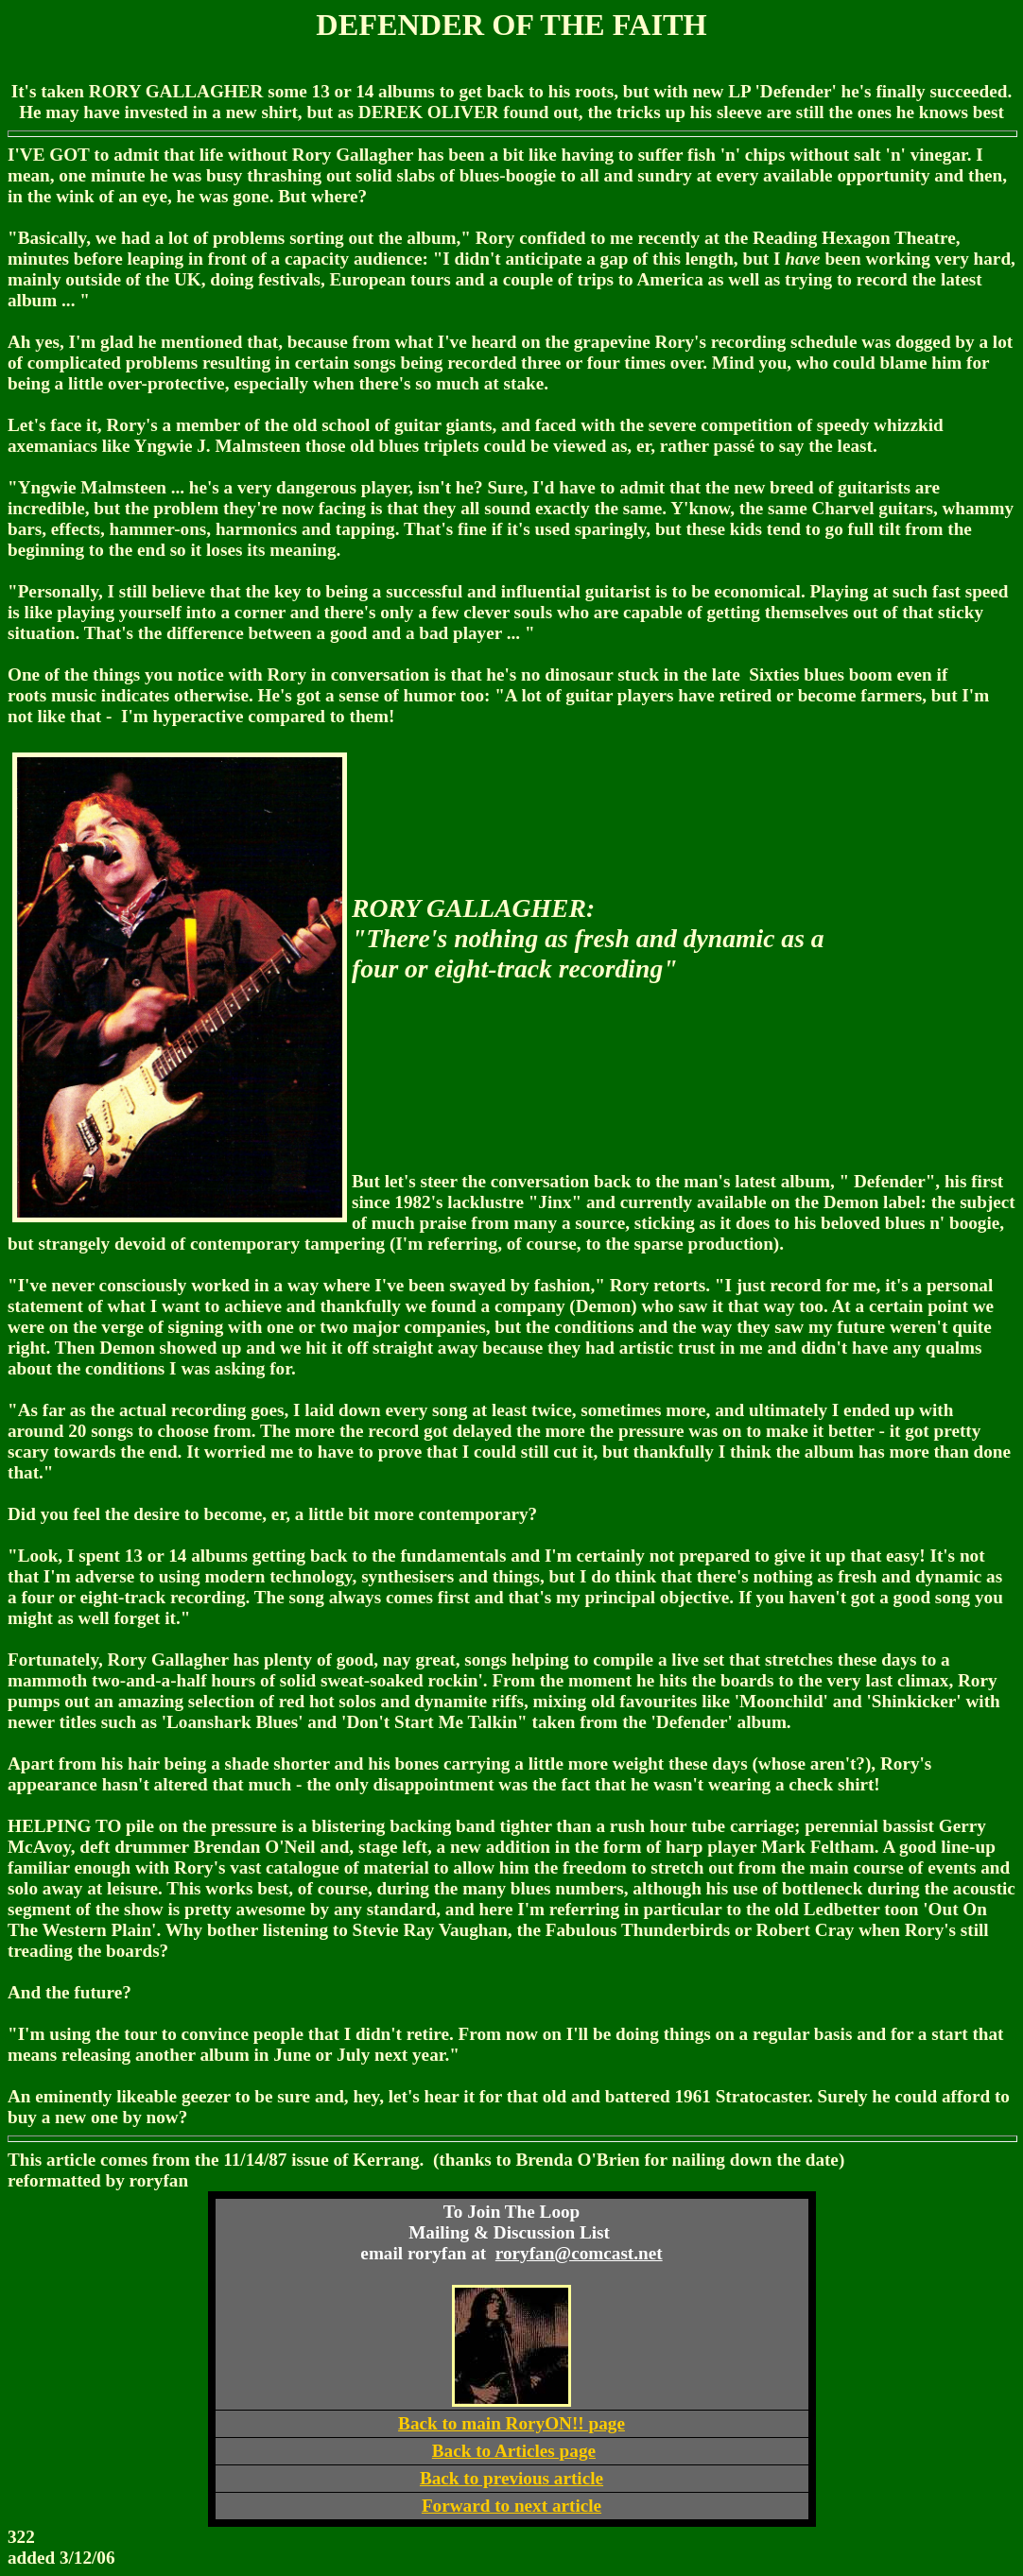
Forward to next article (511, 2505)
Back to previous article (511, 2478)
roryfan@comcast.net (579, 2253)
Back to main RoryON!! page (511, 2423)
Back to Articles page (514, 2451)
